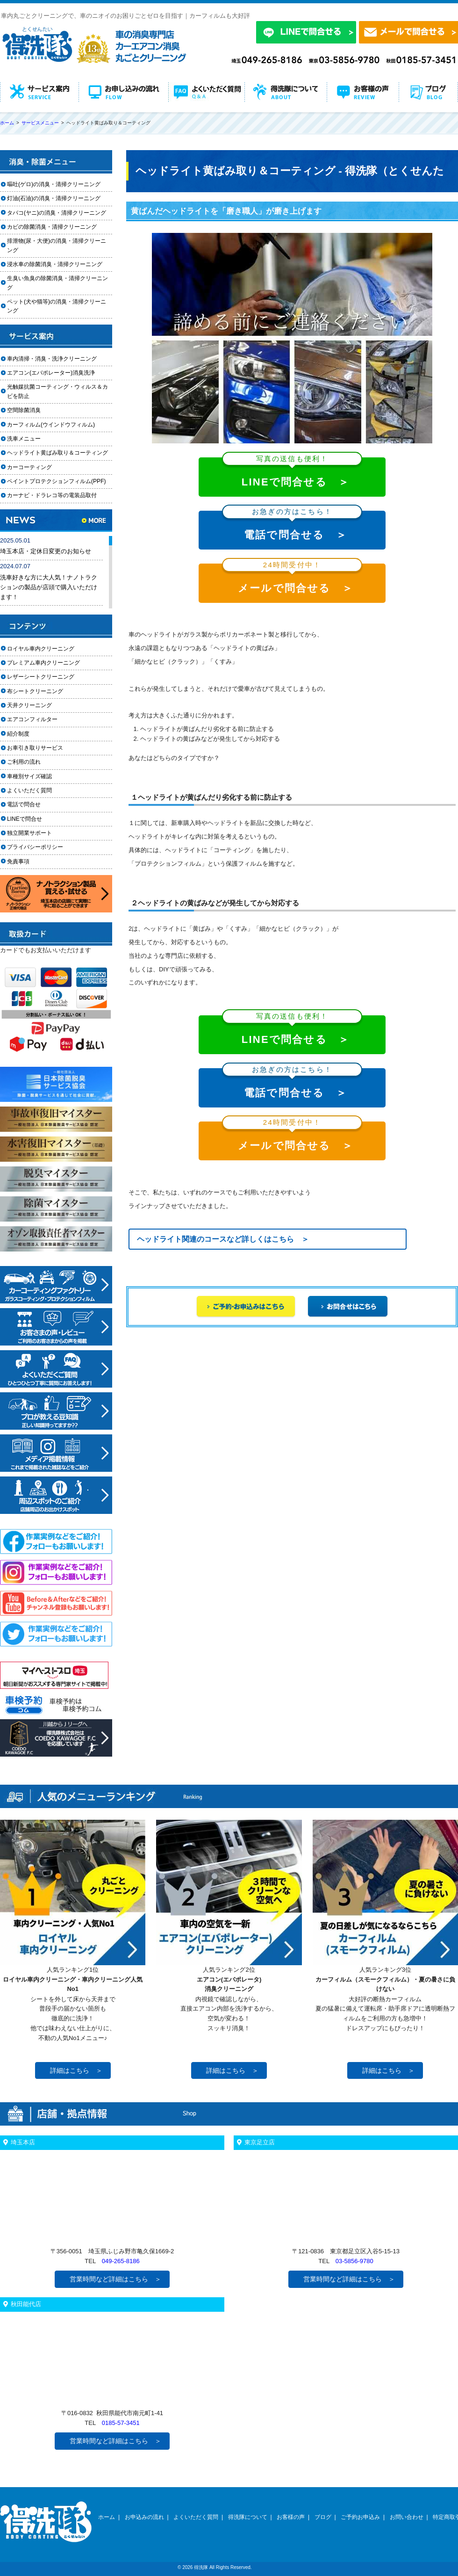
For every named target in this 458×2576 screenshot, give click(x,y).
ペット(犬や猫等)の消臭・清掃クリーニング (56, 306)
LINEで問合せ (27, 819)
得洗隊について (247, 2517)
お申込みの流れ (144, 2517)
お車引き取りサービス (40, 748)
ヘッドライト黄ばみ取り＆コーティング (57, 452)
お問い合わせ (406, 2517)
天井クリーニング (40, 705)
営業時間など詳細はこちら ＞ (115, 2279)
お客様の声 (291, 2517)
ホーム (106, 2517)
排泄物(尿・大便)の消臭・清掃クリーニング (56, 245)
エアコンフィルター (40, 719)
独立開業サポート (29, 833)
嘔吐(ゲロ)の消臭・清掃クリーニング (53, 184)
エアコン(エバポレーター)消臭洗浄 (51, 372)
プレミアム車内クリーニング (43, 662)
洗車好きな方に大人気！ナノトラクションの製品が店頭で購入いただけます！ (48, 587)
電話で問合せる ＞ (292, 526)
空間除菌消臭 (24, 410)
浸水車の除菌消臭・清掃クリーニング (54, 264)
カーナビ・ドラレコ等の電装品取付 (52, 495)
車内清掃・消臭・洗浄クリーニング (52, 358)
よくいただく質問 (29, 790)
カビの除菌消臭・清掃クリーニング (54, 227)
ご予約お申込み (360, 2517)
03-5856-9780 (354, 2261)
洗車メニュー (24, 438)
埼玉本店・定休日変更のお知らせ (45, 551)
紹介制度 (18, 734)
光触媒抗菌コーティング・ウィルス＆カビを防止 (57, 391)
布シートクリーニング (40, 691)
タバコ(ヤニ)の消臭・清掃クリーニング (56, 213)
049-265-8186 (121, 2261)
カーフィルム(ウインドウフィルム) (51, 424)
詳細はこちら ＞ (76, 2070)
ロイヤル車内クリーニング (40, 648)
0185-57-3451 (121, 2422)
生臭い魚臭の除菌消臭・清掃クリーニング (57, 282)
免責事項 (18, 861)
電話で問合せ (26, 804)
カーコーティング (29, 467)
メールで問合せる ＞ (292, 579)
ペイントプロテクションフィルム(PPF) (56, 481)
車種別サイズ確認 (29, 776)
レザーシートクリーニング (40, 676)
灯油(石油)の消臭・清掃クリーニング (53, 198)
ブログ (323, 2517)
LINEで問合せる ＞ (292, 472)
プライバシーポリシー (35, 847)
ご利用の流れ (24, 762)
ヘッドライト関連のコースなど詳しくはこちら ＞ (223, 1239)
